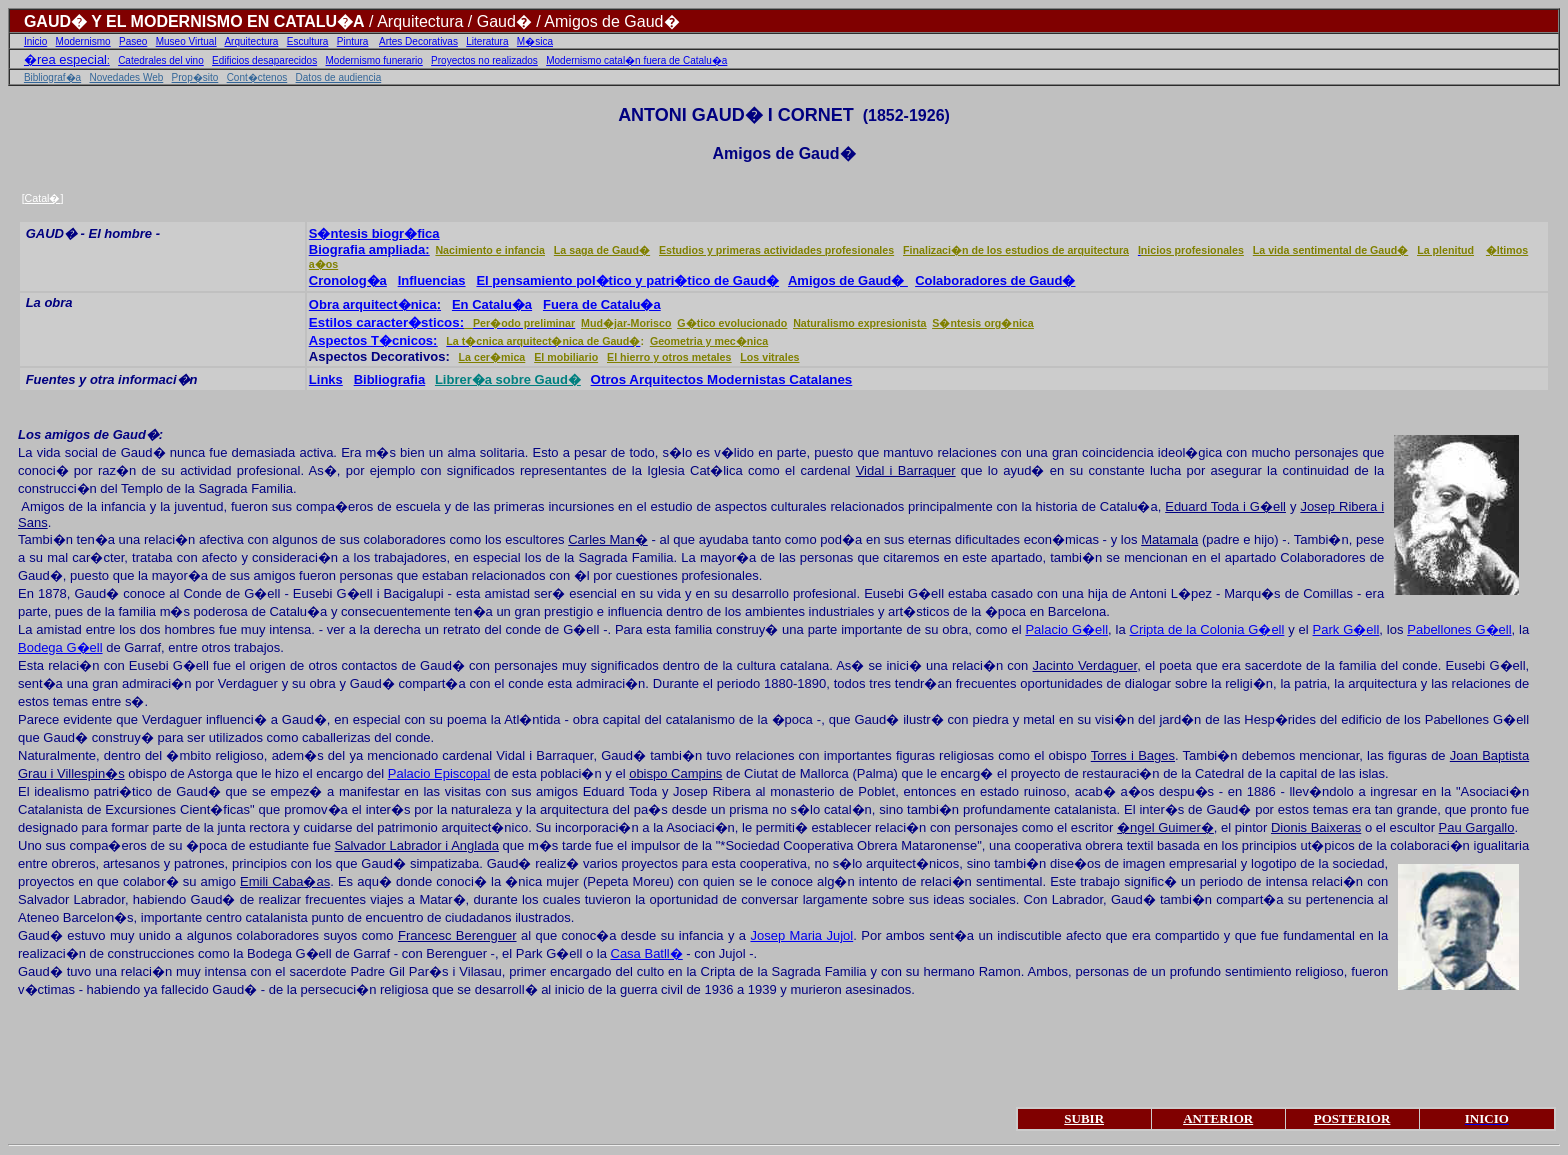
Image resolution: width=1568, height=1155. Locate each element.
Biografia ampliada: (369, 249)
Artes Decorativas (418, 41)
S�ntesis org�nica (982, 323)
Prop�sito (195, 77)
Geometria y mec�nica (709, 341)
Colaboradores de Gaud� (995, 280)
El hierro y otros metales (669, 357)
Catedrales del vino (161, 60)
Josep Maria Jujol (801, 935)
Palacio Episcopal (439, 773)
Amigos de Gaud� (848, 280)
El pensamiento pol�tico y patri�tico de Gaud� (627, 280)
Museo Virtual (186, 41)
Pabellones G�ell (1459, 629)
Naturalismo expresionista (859, 323)
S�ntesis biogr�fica (374, 233)
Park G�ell (1346, 629)
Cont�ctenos (257, 77)
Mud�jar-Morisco (626, 323)
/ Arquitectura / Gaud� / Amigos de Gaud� (522, 21)
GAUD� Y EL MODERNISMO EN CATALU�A (194, 21)
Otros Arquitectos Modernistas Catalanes (722, 379)
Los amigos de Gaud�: (90, 434)
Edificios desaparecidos (264, 60)
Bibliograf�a (52, 77)
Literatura (487, 41)
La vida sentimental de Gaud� (1331, 250)
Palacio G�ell (1066, 629)
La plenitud (1445, 250)
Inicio (35, 41)
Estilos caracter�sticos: (386, 322)
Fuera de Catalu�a (602, 304)
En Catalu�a (492, 304)
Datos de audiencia (339, 77)
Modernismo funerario (374, 60)
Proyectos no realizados (484, 60)
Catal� (43, 198)
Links (326, 379)
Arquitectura (251, 41)
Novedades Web (127, 77)
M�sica (535, 41)
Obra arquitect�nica (373, 304)
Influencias (432, 280)
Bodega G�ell (60, 647)
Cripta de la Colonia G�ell (1207, 629)
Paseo (133, 41)
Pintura (353, 41)
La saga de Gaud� (602, 250)
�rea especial (65, 59)
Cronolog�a (348, 280)
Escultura (308, 41)
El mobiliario (566, 357)
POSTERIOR (1352, 1118)
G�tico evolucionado (732, 323)
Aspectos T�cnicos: (373, 340)
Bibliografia (390, 379)
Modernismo (83, 41)
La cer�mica (492, 357)
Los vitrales (769, 357)
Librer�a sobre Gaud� (508, 379)
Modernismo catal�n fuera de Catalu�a (636, 60)
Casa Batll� (647, 953)
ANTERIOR (1218, 1118)
